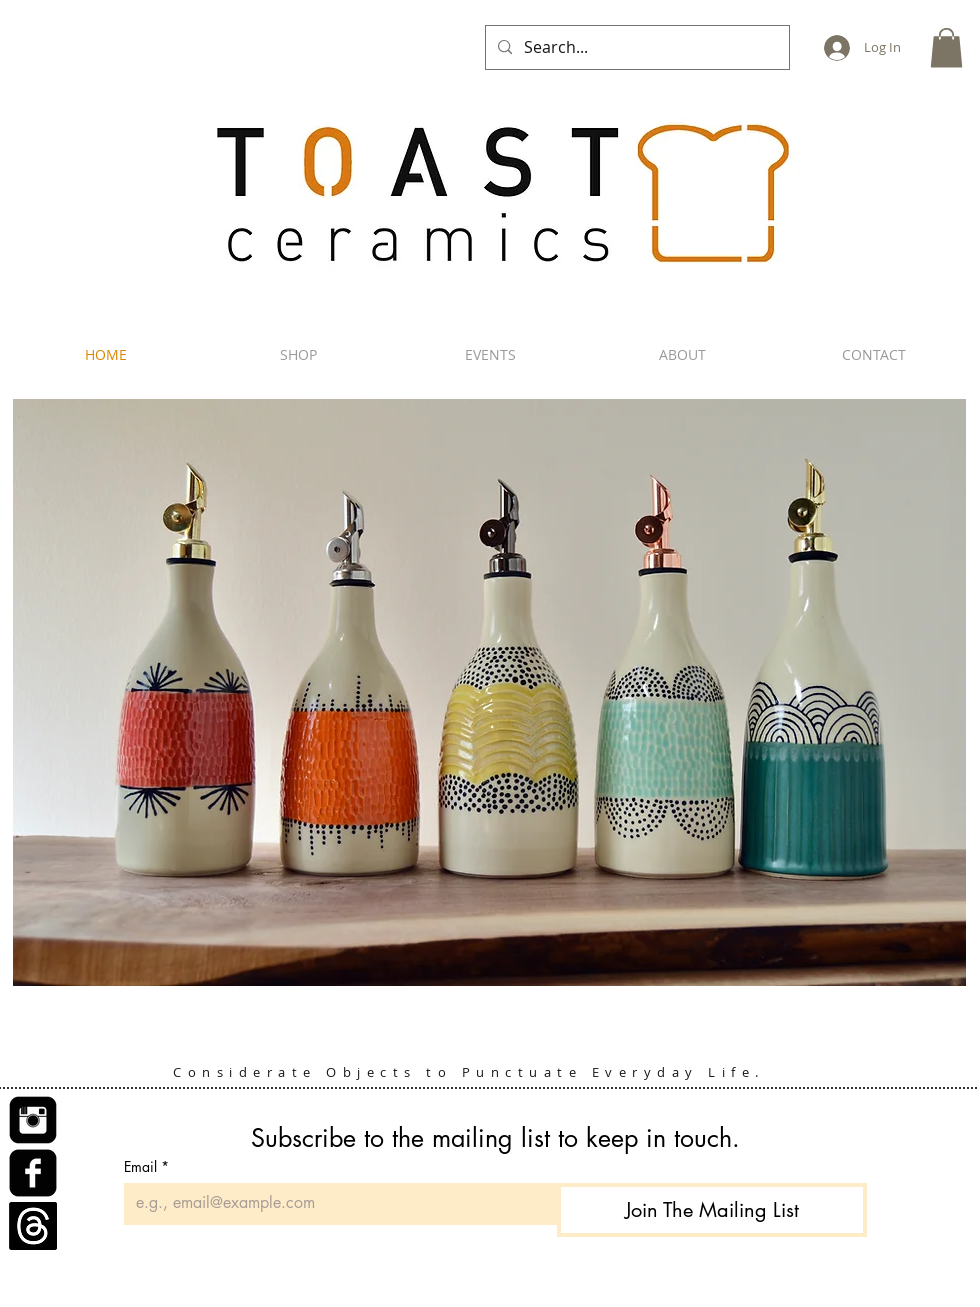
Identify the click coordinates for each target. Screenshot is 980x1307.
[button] (946, 47)
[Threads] (33, 1226)
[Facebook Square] (33, 1173)
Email (146, 1166)
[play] (929, 996)
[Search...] (635, 47)
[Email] (334, 1203)
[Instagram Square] (33, 1120)
